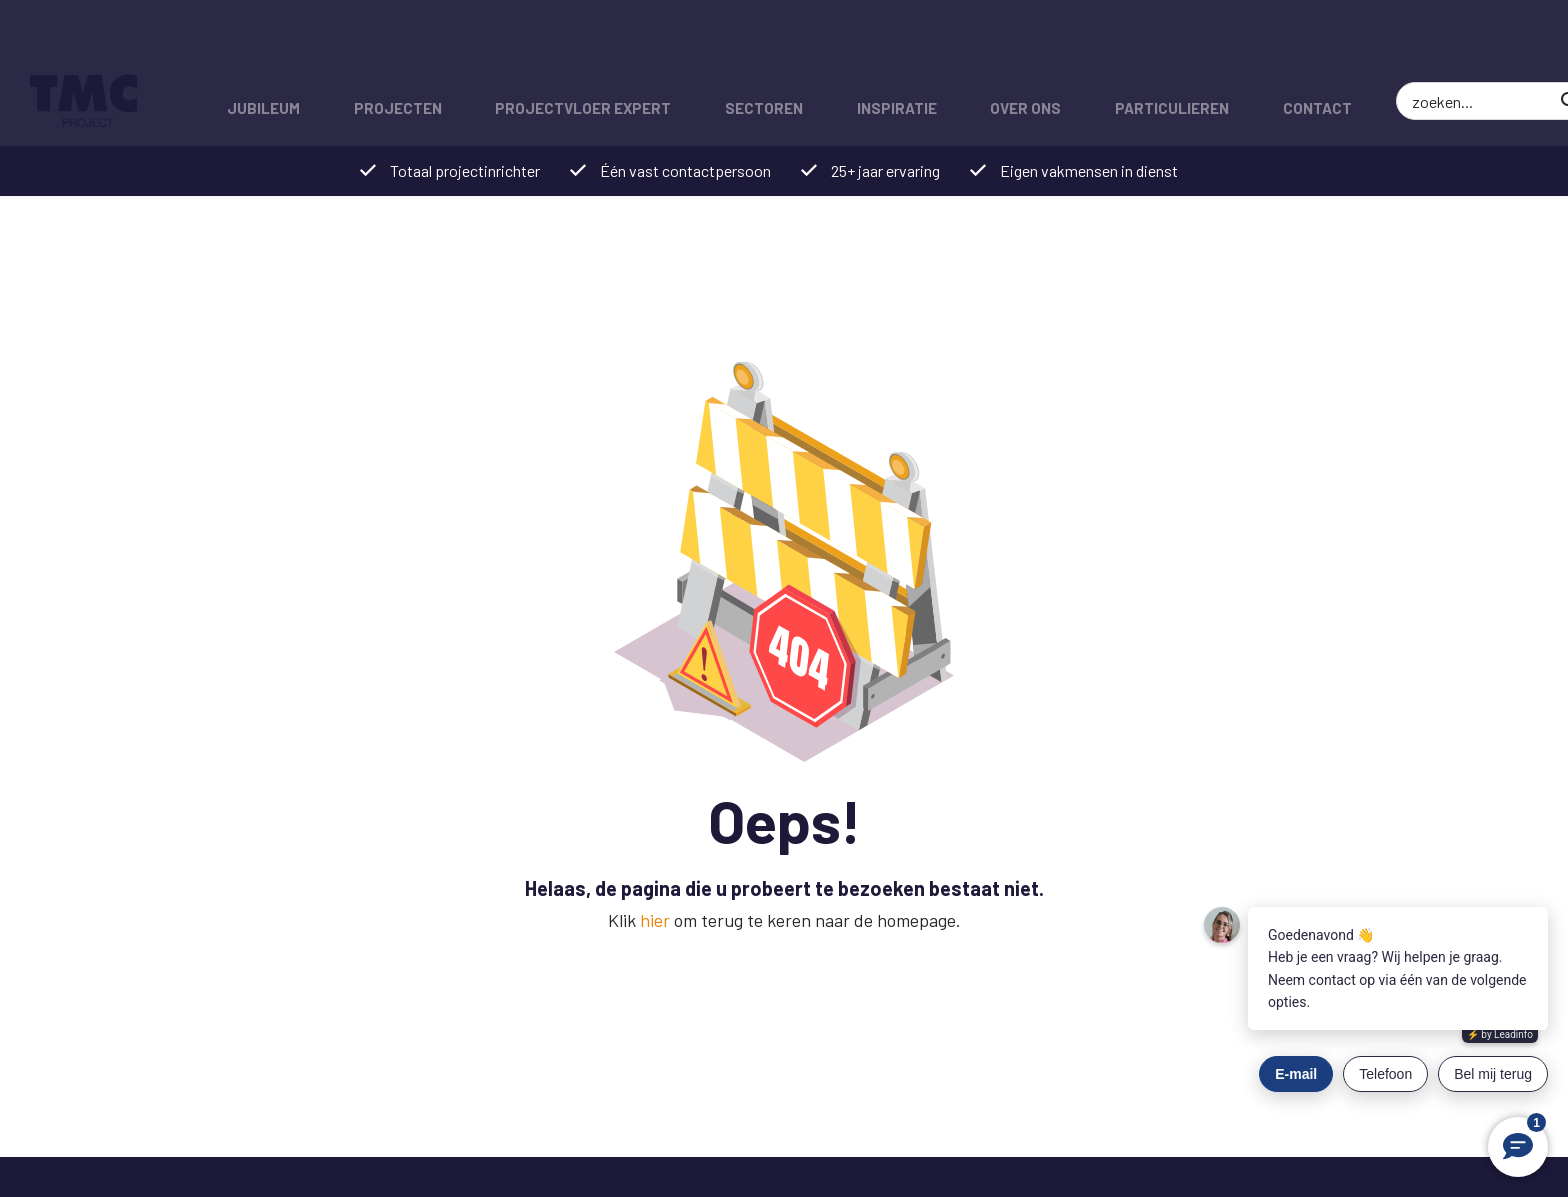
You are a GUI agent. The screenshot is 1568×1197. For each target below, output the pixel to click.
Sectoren (744, 45)
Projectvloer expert (569, 45)
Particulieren (1135, 45)
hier (655, 920)
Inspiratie (871, 45)
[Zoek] (1513, 45)
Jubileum (260, 45)
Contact (1274, 45)
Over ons (994, 45)
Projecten (389, 45)
